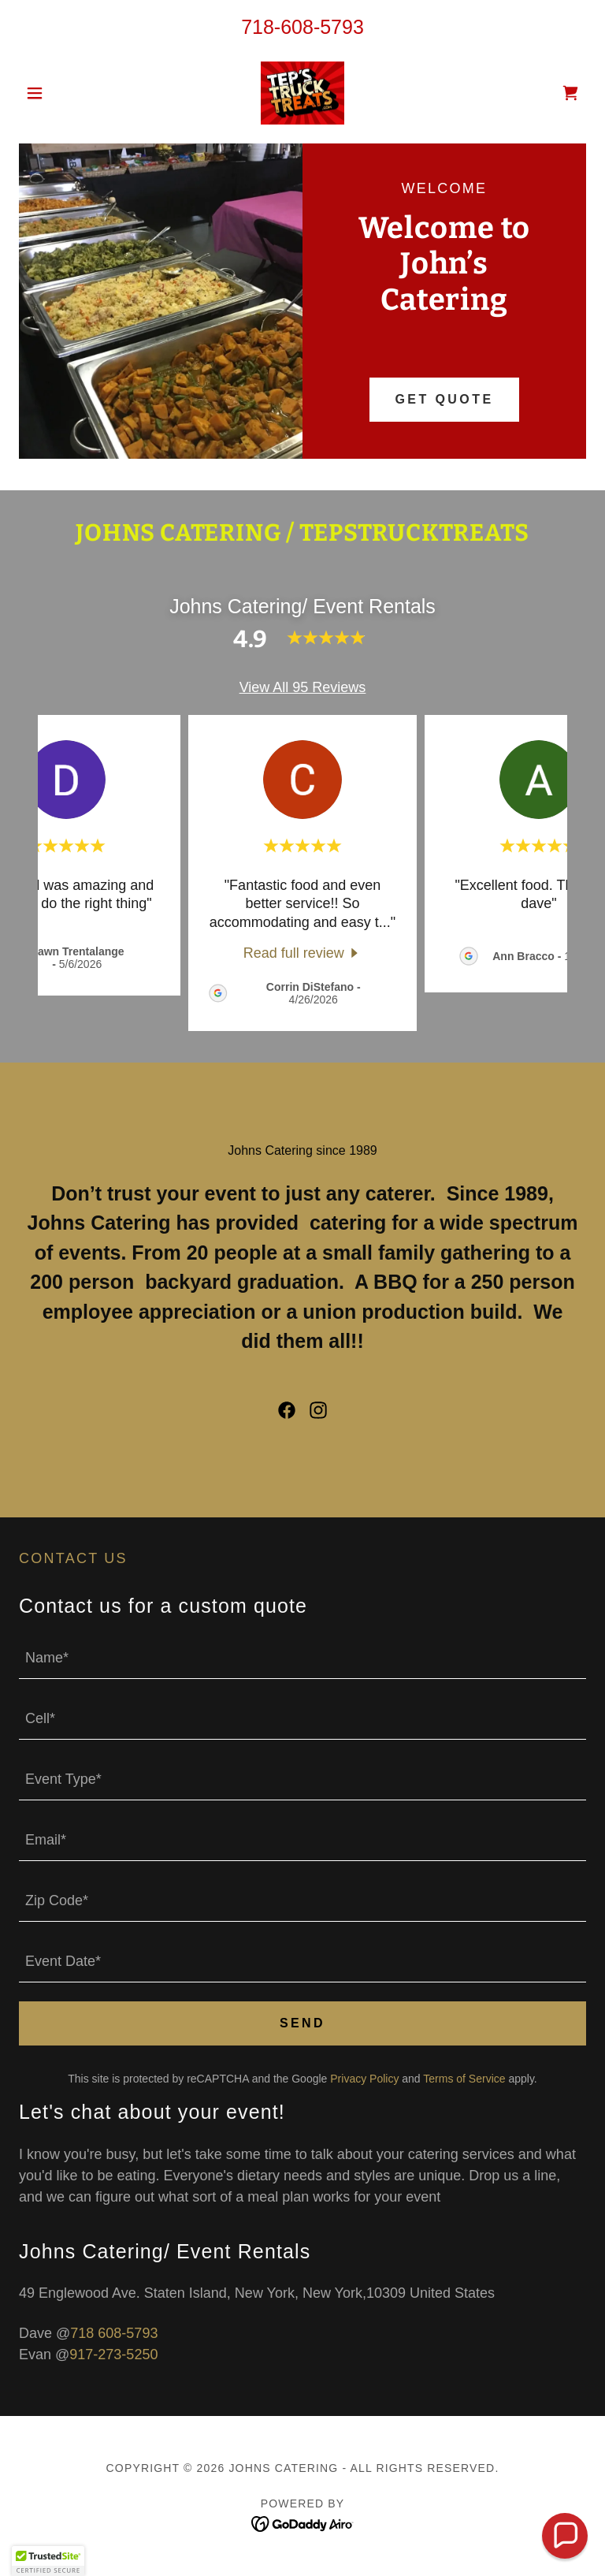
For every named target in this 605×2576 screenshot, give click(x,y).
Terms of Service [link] (464, 2078)
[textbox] (302, 1658)
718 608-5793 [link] (114, 2333)
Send (302, 2023)
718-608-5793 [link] (302, 27)
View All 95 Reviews (302, 687)
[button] (61, 93)
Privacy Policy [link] (364, 2078)
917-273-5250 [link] (113, 2354)
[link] (302, 93)
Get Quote (444, 399)
